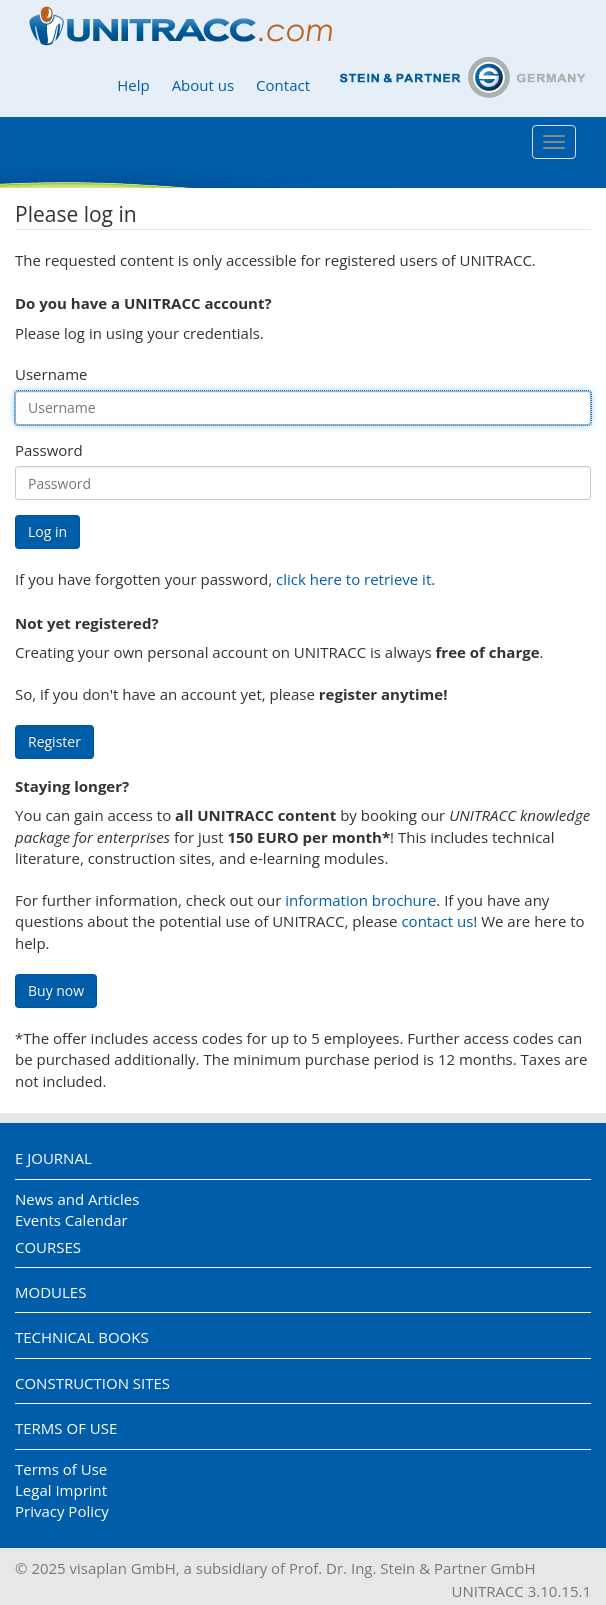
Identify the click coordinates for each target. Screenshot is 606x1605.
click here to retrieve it (353, 579)
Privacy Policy (62, 1511)
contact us (437, 921)
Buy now (56, 990)
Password (49, 450)
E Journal (53, 1158)
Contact (283, 85)
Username (51, 374)
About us (203, 85)
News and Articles (77, 1199)
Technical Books (82, 1337)
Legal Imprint (61, 1490)
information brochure (360, 900)
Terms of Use (66, 1428)
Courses (48, 1247)
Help (133, 85)
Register (54, 741)
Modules (50, 1292)
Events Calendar (71, 1220)
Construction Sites (92, 1383)
